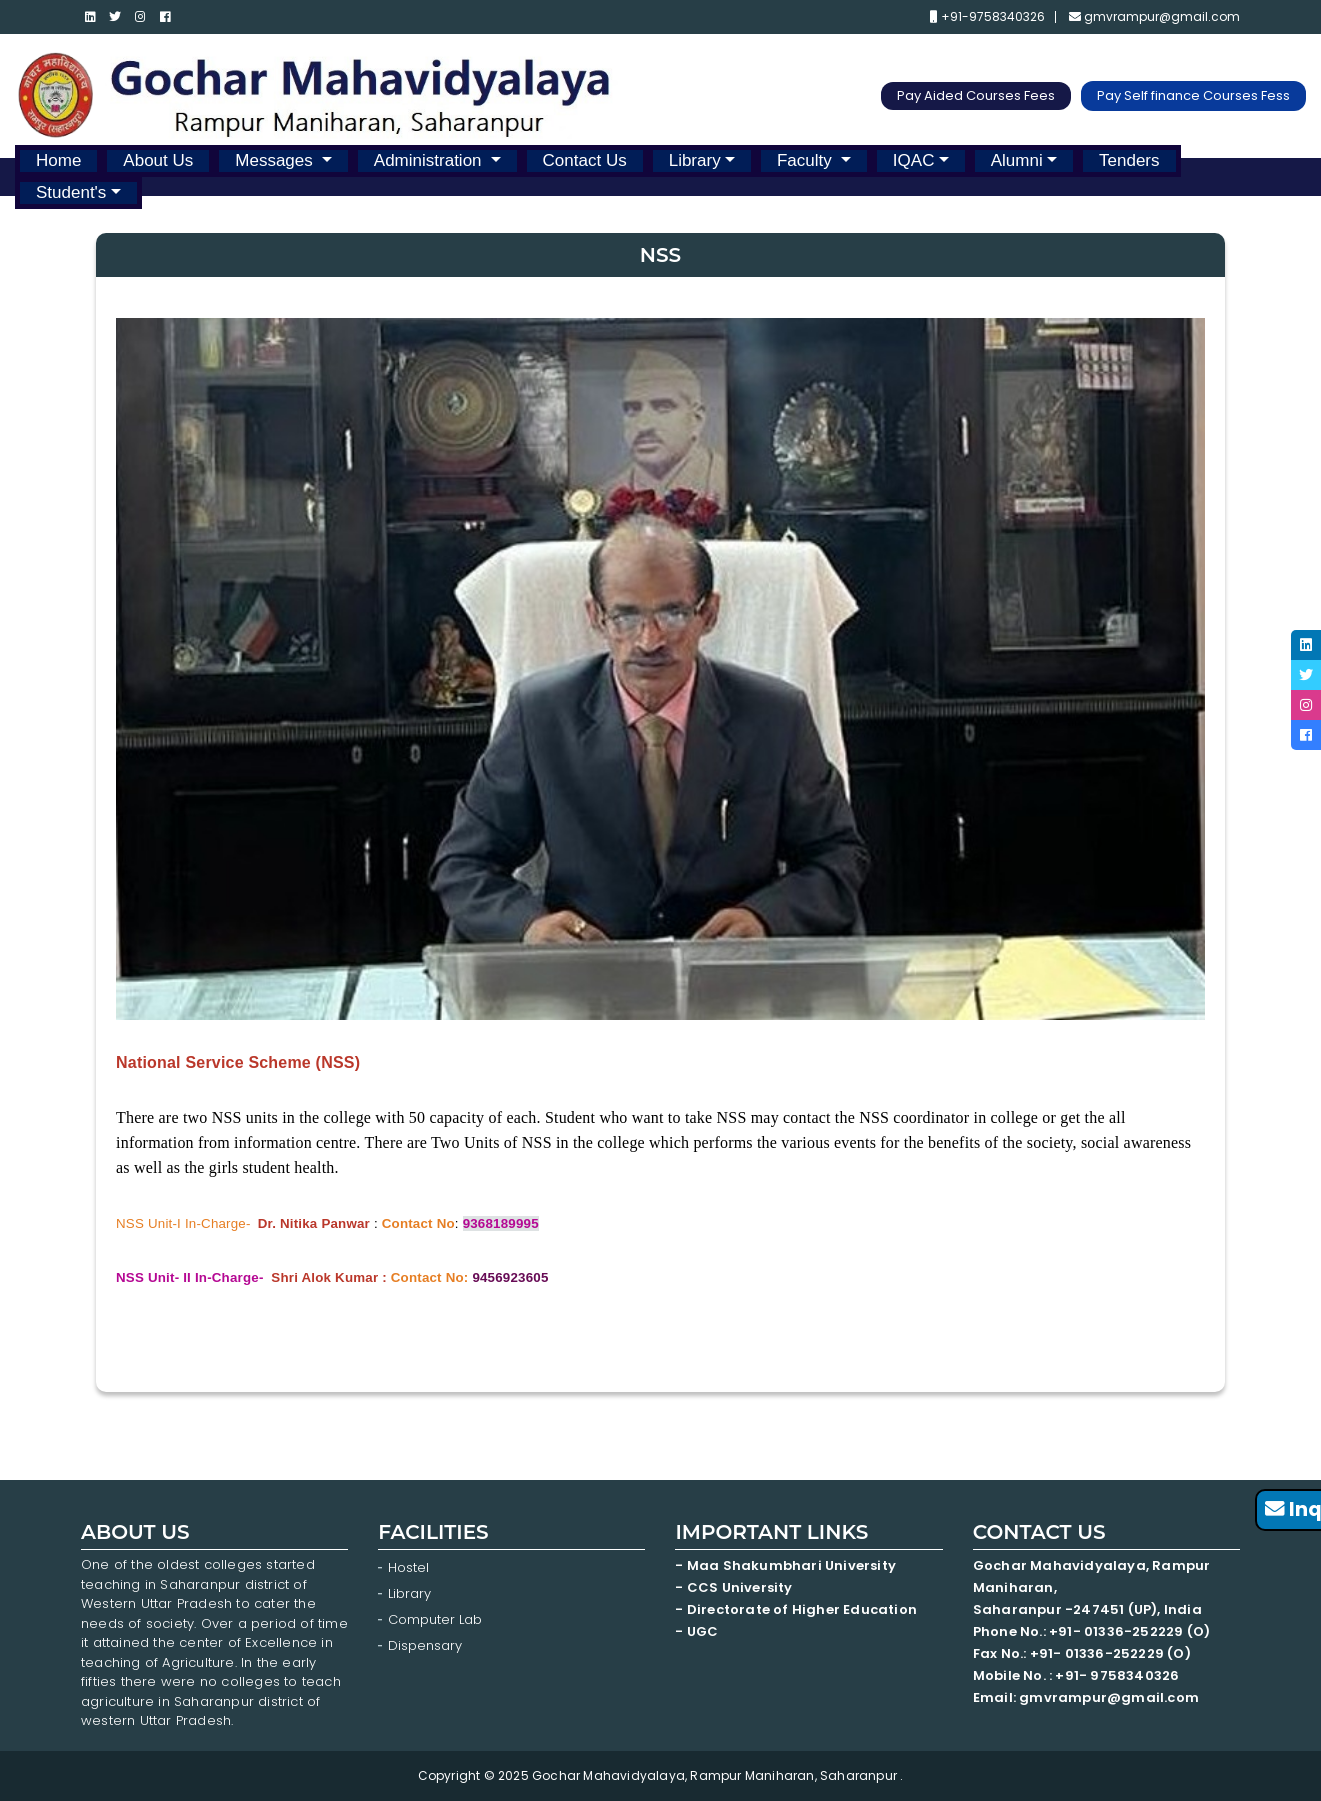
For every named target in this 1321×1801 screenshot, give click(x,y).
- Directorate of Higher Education (797, 1609)
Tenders (1129, 160)
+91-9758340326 (987, 17)
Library (695, 160)
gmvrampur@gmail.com (1154, 17)
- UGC (696, 1631)
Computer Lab (437, 1619)
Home (58, 160)
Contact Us (585, 160)
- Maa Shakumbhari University (787, 1565)
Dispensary (425, 1645)
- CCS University (733, 1587)
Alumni (1017, 160)
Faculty (807, 160)
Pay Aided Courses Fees (976, 95)
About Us (158, 160)
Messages (276, 160)
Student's (71, 192)
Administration (430, 160)
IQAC (914, 160)
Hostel (408, 1567)
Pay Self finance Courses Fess (1193, 95)
